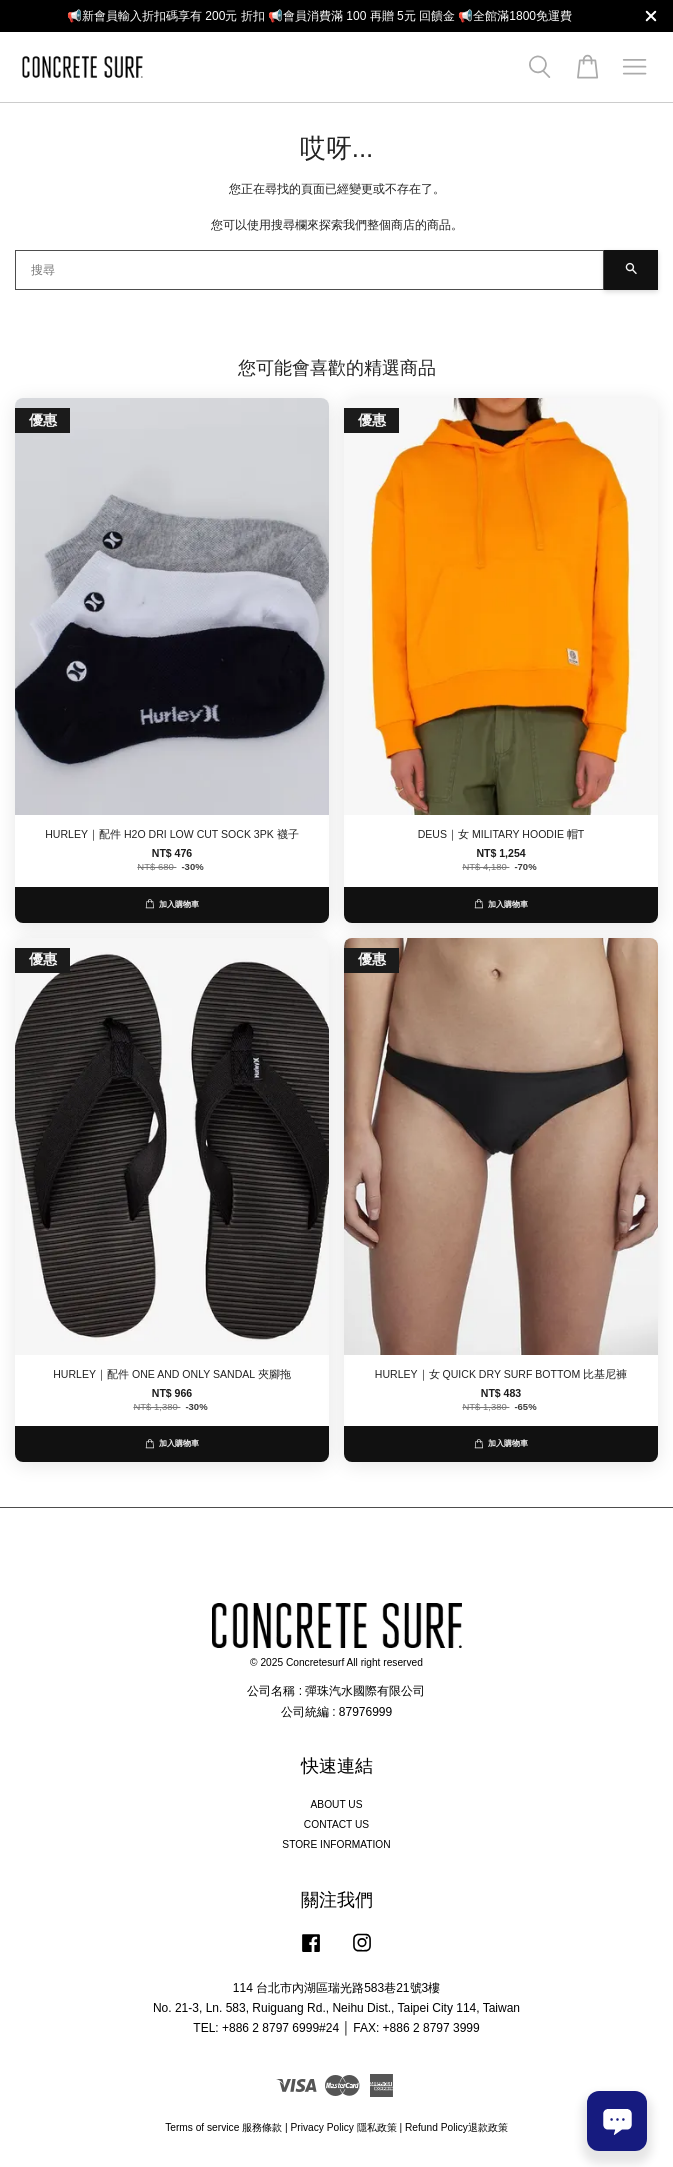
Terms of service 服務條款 (223, 2127)
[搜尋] (309, 270)
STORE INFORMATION (336, 1844)
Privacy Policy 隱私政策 (343, 2127)
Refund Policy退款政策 (456, 2127)
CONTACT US (336, 1824)
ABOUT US (337, 1804)
